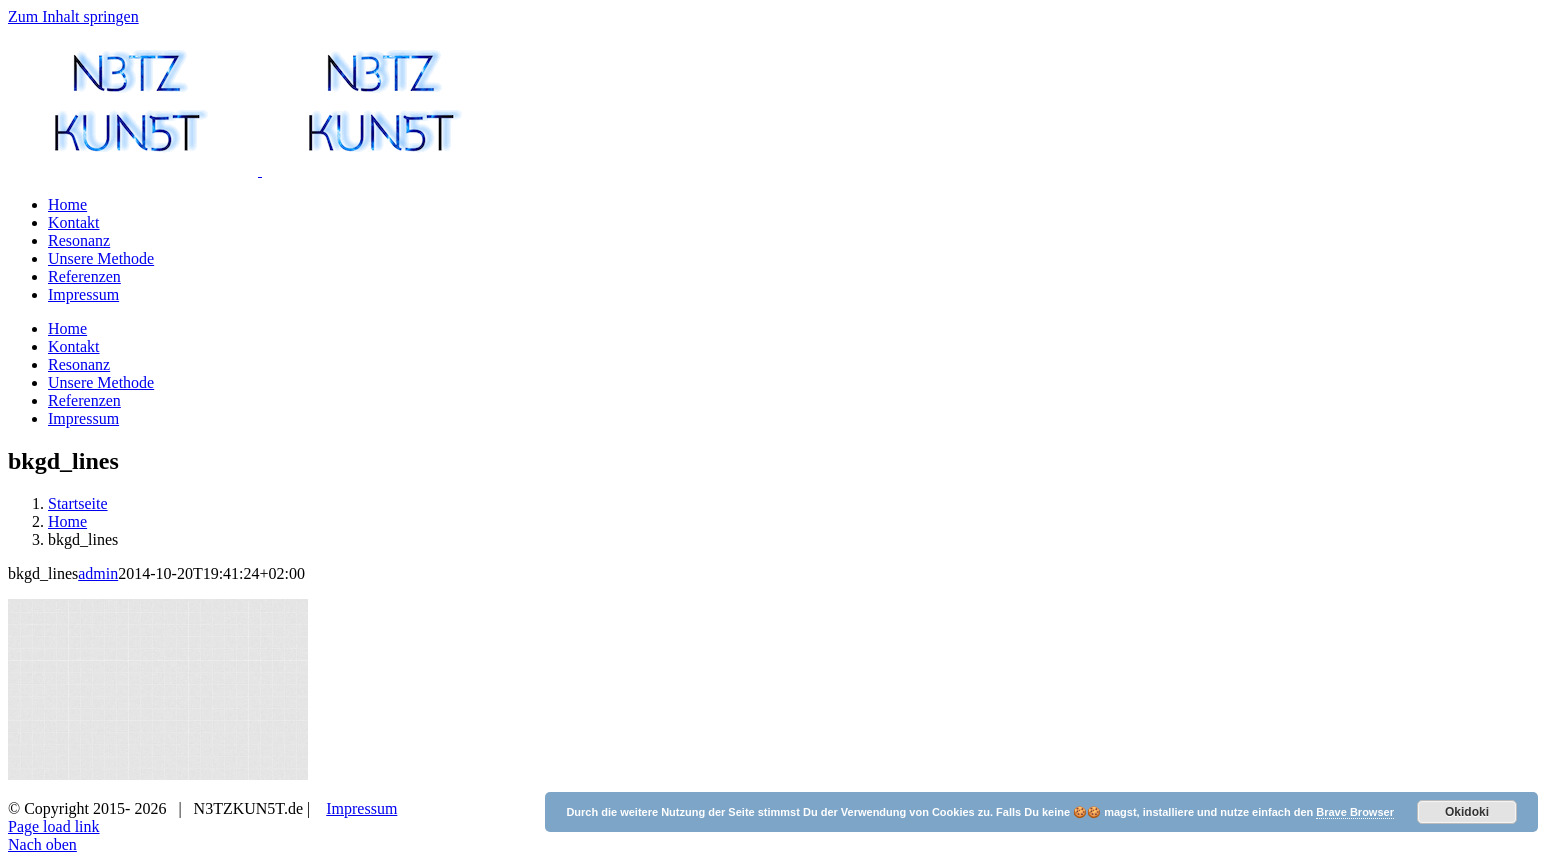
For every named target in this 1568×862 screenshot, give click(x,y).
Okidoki (1467, 812)
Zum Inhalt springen (73, 16)
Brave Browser (1355, 812)
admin (98, 811)
